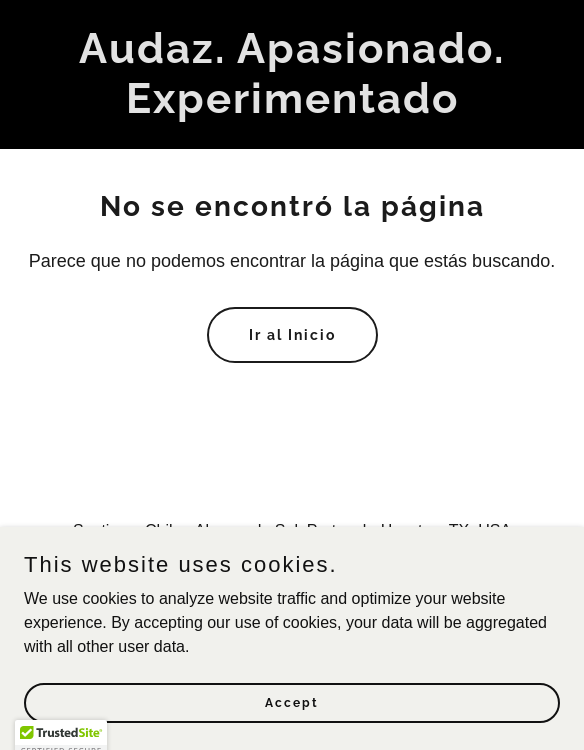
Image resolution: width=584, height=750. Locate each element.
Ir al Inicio (292, 335)
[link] (292, 107)
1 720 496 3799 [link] (296, 570)
